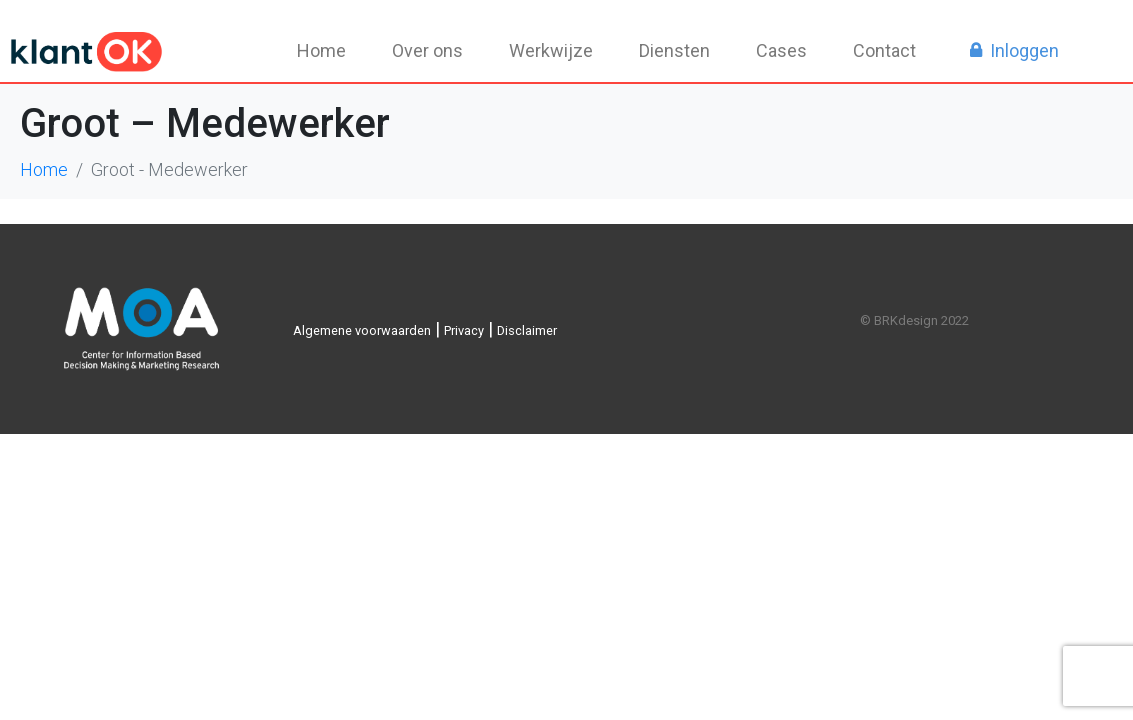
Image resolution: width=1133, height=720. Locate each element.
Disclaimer (527, 330)
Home (321, 50)
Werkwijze (551, 50)
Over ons (427, 50)
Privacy (464, 330)
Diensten (674, 50)
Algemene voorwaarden (362, 330)
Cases (781, 50)
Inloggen (1024, 50)
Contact (884, 50)
